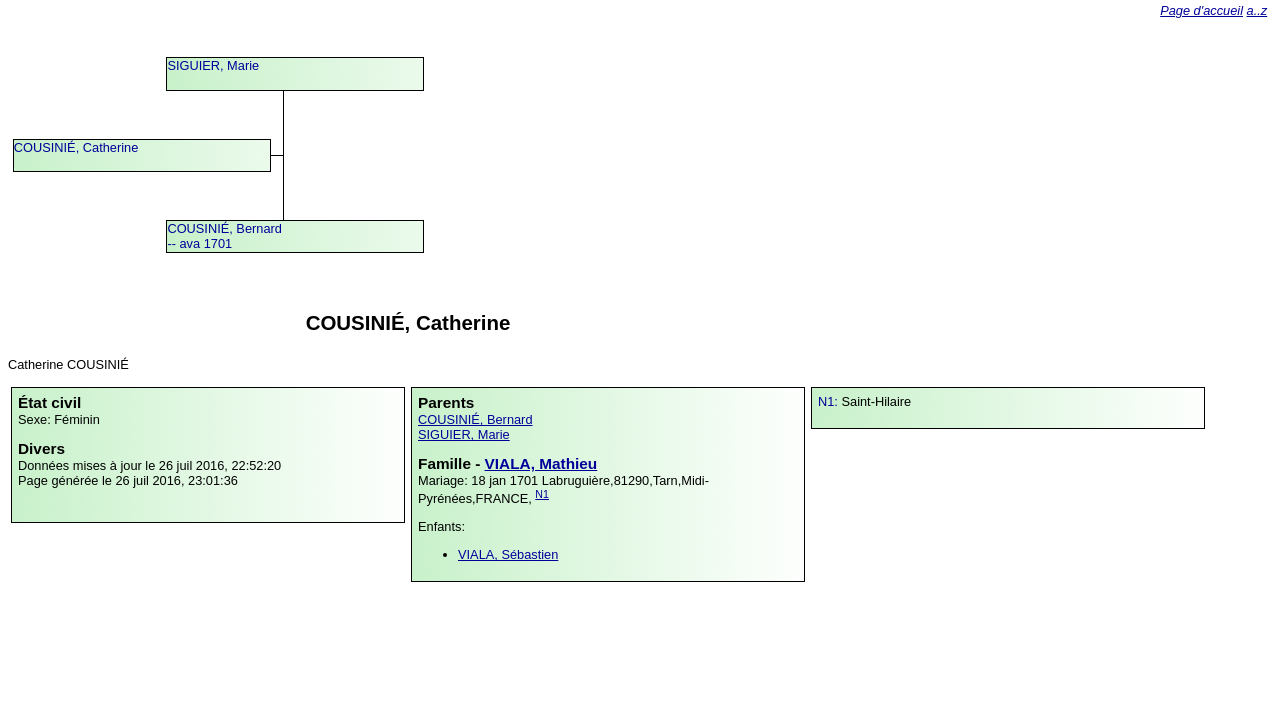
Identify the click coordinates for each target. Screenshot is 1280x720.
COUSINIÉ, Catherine (76, 147)
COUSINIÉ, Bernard (475, 419)
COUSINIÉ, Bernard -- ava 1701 (224, 236)
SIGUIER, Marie (213, 65)
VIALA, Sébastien (508, 554)
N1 (542, 494)
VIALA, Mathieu (541, 463)
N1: (829, 401)
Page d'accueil (1201, 10)
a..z (1257, 10)
